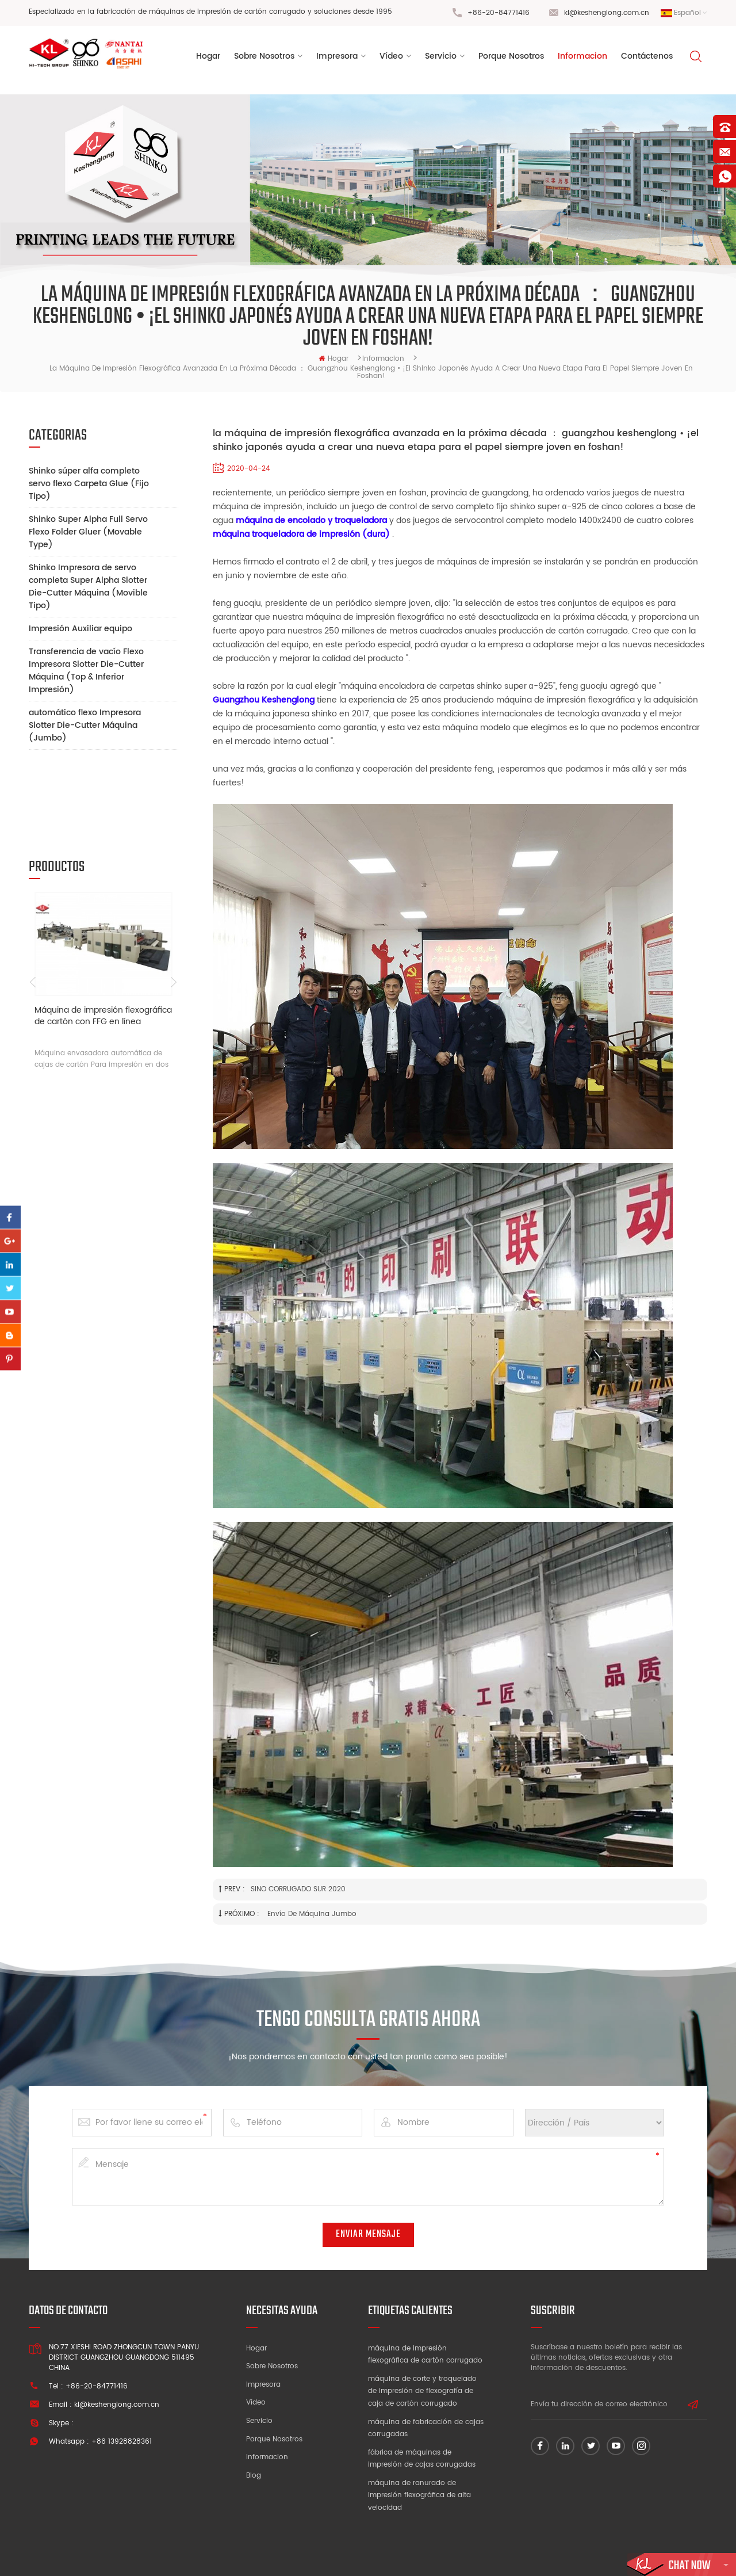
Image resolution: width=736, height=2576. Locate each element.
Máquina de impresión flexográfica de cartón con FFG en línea (103, 937)
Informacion (267, 2457)
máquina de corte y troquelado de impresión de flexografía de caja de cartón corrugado (422, 2391)
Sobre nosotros (272, 2366)
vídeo (391, 56)
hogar (333, 358)
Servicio (441, 56)
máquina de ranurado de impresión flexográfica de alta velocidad (419, 2495)
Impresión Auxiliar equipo (80, 628)
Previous (33, 903)
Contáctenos (647, 56)
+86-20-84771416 (498, 12)
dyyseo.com (546, 2555)
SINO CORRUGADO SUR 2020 (298, 1889)
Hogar (208, 56)
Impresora (337, 56)
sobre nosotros (264, 56)
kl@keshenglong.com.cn (606, 12)
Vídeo (256, 2402)
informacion (582, 56)
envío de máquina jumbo (310, 1914)
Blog (253, 2475)
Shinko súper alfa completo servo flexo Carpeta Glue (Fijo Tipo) (89, 483)
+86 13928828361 (121, 2441)
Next (174, 903)
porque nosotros (511, 56)
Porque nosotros (274, 2439)
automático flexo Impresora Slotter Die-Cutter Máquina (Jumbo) (85, 725)
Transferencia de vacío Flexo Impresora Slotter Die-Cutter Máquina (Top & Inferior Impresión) (86, 670)
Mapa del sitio (602, 2555)
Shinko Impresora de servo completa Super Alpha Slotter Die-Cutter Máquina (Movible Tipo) (88, 586)
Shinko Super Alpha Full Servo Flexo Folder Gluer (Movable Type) (88, 532)
